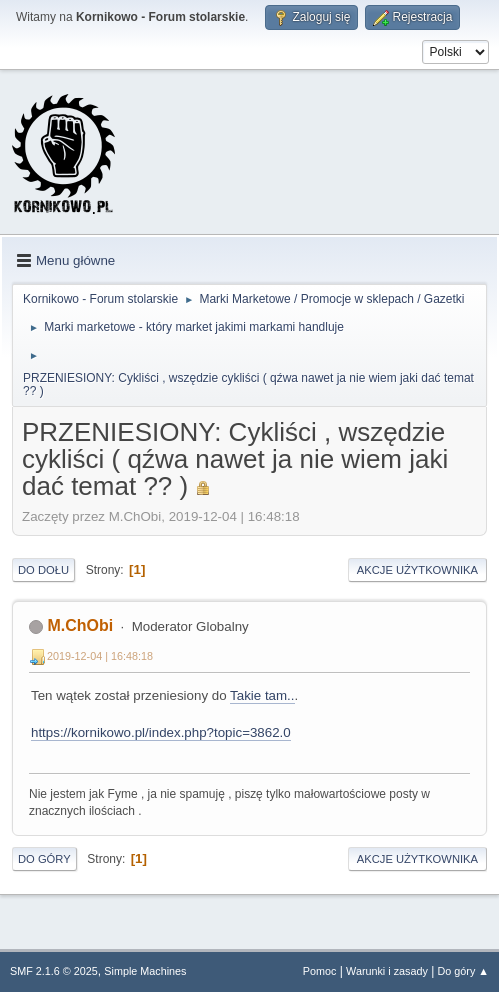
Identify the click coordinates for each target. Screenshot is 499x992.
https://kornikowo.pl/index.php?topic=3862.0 (161, 732)
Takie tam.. (262, 695)
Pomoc (320, 971)
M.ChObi (80, 625)
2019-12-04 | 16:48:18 (100, 656)
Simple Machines (145, 971)
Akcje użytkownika (417, 570)
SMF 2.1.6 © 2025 (54, 971)
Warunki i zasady (387, 971)
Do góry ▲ (463, 971)
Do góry (44, 859)
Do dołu (43, 570)
